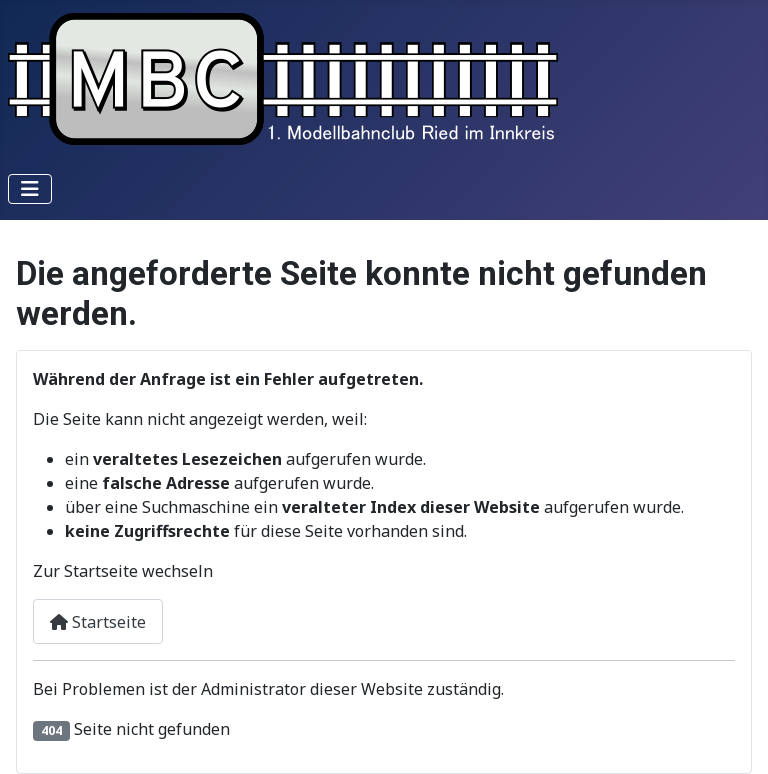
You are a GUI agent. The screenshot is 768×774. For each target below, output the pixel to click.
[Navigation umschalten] (30, 189)
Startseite (98, 622)
